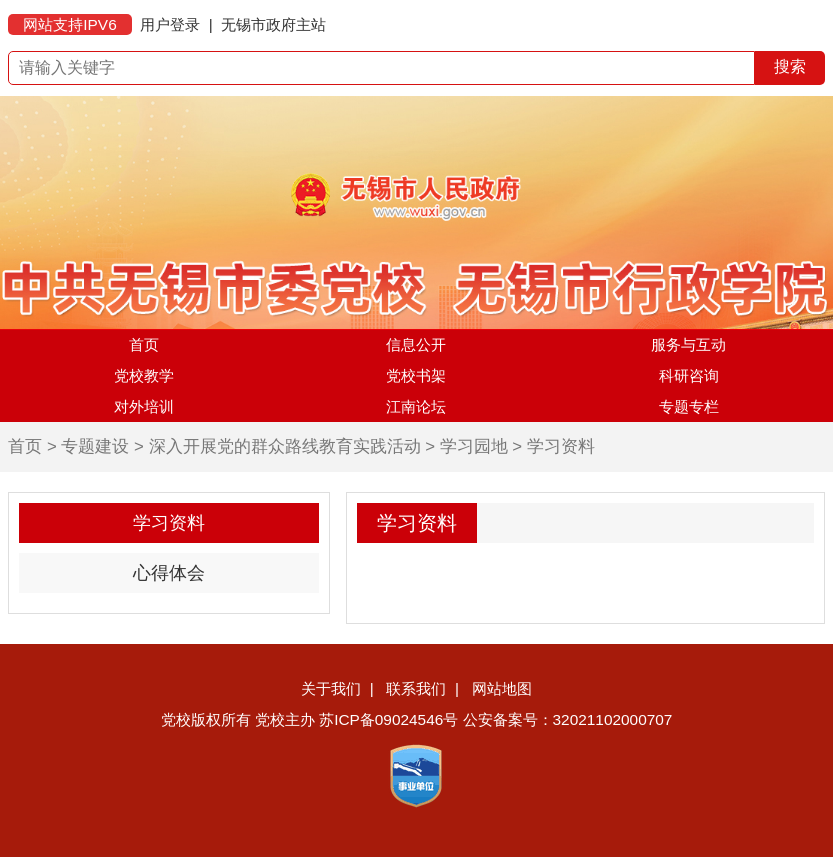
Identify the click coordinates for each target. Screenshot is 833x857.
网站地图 (502, 688)
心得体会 (169, 573)
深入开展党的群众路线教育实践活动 (285, 446)
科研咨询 (689, 375)
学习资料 (561, 446)
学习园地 (474, 446)
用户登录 (170, 24)
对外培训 (144, 406)
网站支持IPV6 (69, 24)
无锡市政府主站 (273, 24)
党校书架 (416, 375)
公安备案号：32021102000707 (568, 719)
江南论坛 (416, 406)
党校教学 (144, 375)
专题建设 (95, 446)
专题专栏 (689, 406)
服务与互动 (688, 344)
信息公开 (416, 344)
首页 (144, 344)
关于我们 (331, 688)
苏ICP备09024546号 (388, 719)
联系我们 (416, 688)
